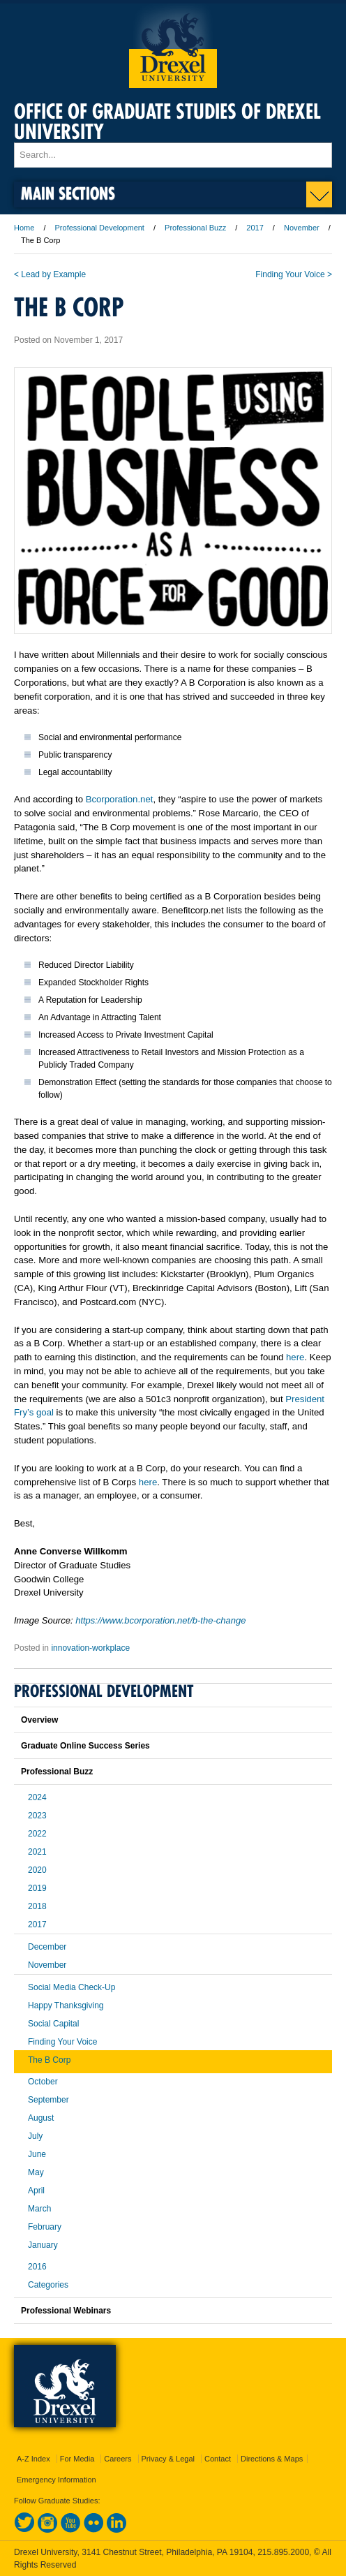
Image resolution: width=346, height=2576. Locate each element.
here (295, 1357)
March (39, 2209)
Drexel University (173, 45)
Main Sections (68, 193)
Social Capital (53, 2024)
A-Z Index (33, 2458)
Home (24, 227)
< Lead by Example (50, 274)
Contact (217, 2458)
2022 (37, 1834)
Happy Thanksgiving (66, 2005)
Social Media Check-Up (71, 1987)
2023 (37, 1815)
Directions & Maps (272, 2458)
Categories (48, 2285)
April (36, 2190)
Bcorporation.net (119, 799)
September (48, 2100)
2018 (37, 1906)
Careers (117, 2458)
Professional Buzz (195, 227)
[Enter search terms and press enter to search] (173, 155)
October (43, 2081)
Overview (39, 1720)
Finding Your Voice (62, 2042)
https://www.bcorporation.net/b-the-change (160, 1620)
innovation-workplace (90, 1648)
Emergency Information (56, 2479)
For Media (77, 2458)
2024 (37, 1797)
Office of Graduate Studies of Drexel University (167, 121)
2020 (37, 1870)
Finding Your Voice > (293, 274)
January (43, 2245)
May (36, 2172)
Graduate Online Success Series (85, 1746)
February (44, 2227)
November (301, 227)
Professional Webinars (66, 2311)
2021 (37, 1852)
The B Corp (49, 2060)
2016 (37, 2267)
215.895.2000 (283, 2552)
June (37, 2154)
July (35, 2136)
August (41, 2118)
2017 (254, 227)
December (47, 1947)
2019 (37, 1888)
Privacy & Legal (168, 2458)
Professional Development (99, 227)
